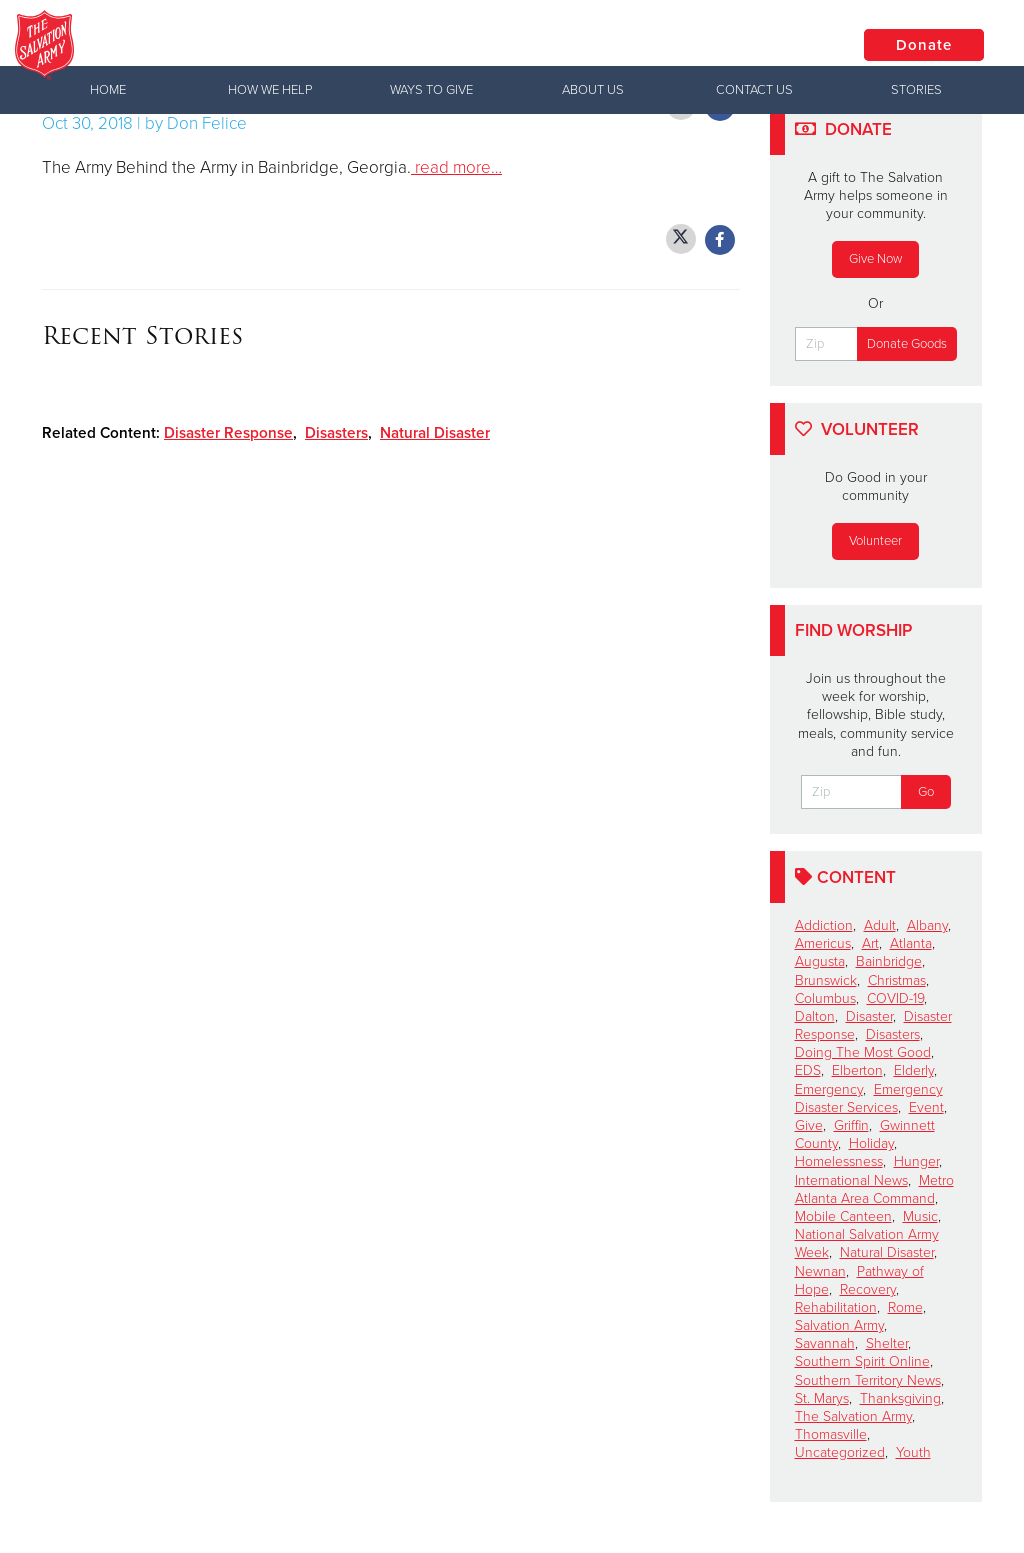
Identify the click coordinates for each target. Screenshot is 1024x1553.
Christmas (897, 980)
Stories (916, 90)
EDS (808, 1070)
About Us (593, 90)
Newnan (820, 1271)
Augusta (820, 961)
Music (920, 1216)
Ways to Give (431, 90)
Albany (927, 925)
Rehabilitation (836, 1307)
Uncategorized (840, 1452)
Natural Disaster (435, 433)
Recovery (868, 1289)
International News (851, 1180)
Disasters (336, 433)
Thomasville (831, 1434)
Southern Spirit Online (862, 1361)
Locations (773, 44)
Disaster (869, 1016)
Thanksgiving (900, 1398)
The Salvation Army (853, 1416)
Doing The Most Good (863, 1052)
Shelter (887, 1343)
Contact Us (754, 90)
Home (108, 90)
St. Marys (822, 1398)
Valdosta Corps (300, 45)
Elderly (914, 1070)
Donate (924, 45)
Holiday (871, 1143)
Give (809, 1125)
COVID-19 (895, 998)
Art (870, 943)
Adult (880, 925)
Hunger (916, 1161)
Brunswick (826, 980)
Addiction (824, 925)
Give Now (875, 259)
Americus (823, 943)
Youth (913, 1452)
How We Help (270, 90)
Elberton (857, 1070)
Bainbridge (889, 961)
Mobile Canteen (843, 1216)
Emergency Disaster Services (869, 1098)
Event (926, 1107)
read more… (456, 167)
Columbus (825, 998)
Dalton (815, 1016)
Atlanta (911, 943)
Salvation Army (839, 1325)
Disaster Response (228, 433)
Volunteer (875, 541)
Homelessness (839, 1161)
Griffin (851, 1125)
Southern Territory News (868, 1380)
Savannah (825, 1343)
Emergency (829, 1089)
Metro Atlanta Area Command (874, 1189)
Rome (905, 1307)
